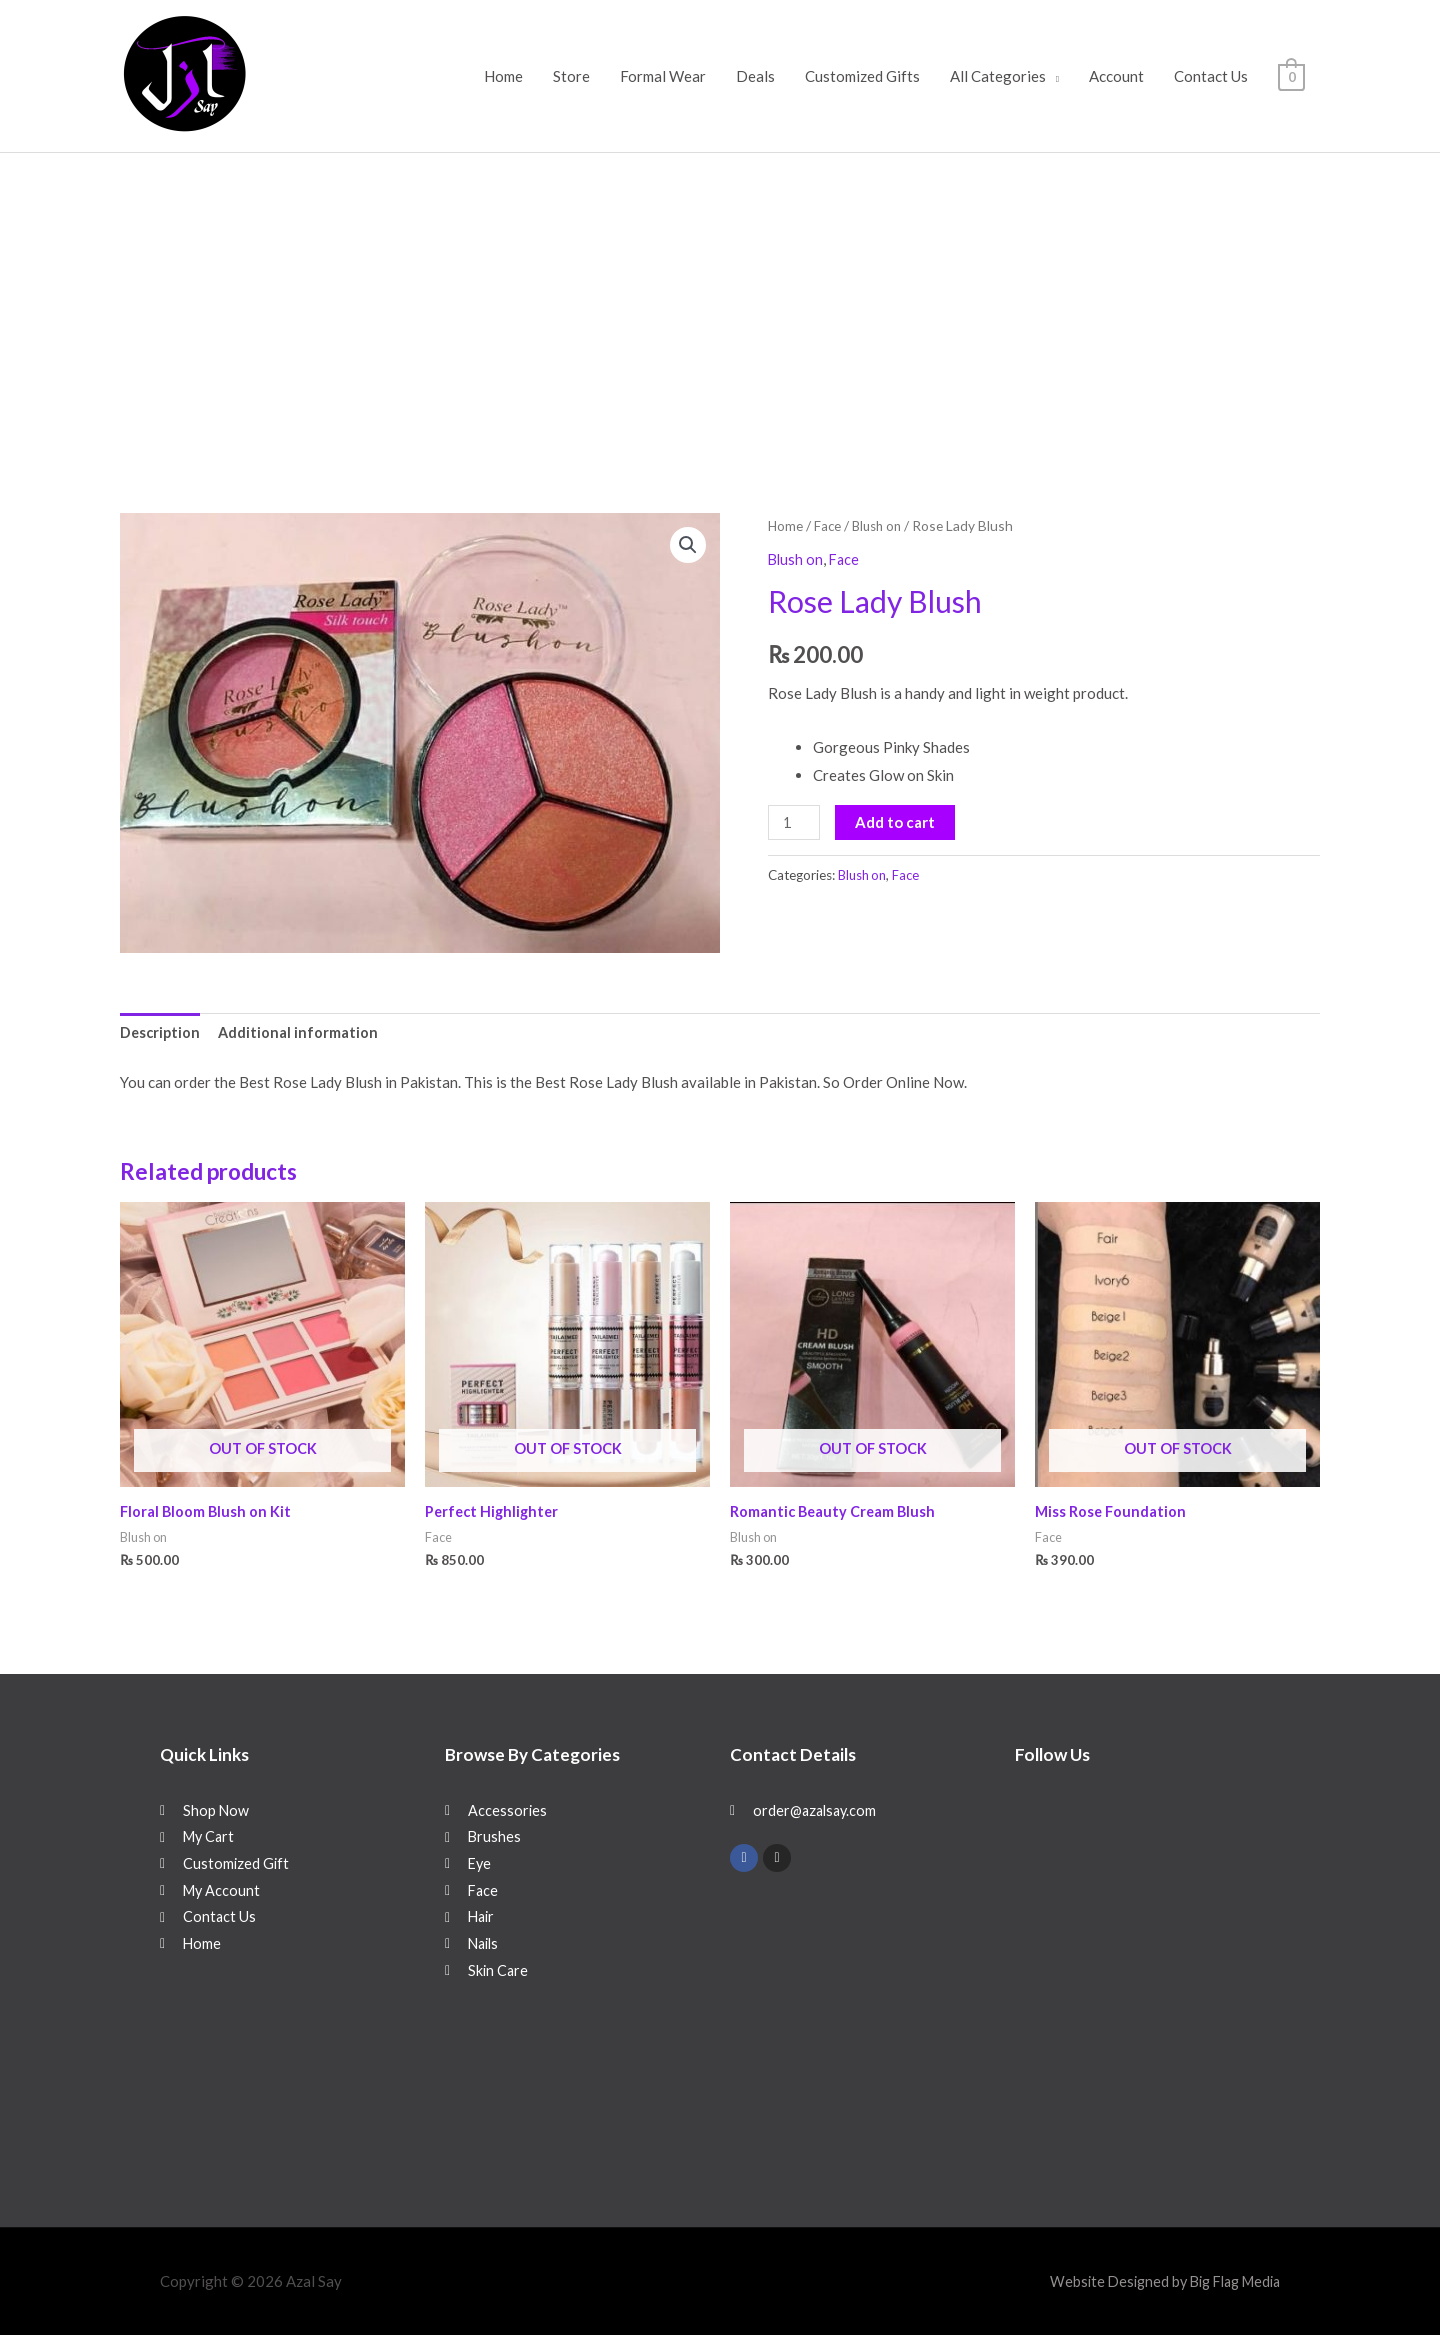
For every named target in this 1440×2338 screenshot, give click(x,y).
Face (829, 525)
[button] (687, 546)
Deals (755, 76)
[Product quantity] (795, 821)
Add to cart (897, 821)
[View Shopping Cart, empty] (1291, 76)
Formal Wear (663, 76)
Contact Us (1211, 76)
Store (571, 76)
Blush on (881, 525)
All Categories (998, 76)
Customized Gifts (862, 76)
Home (503, 76)
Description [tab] (161, 1034)
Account (1116, 76)
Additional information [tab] (301, 1034)
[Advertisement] (720, 303)
